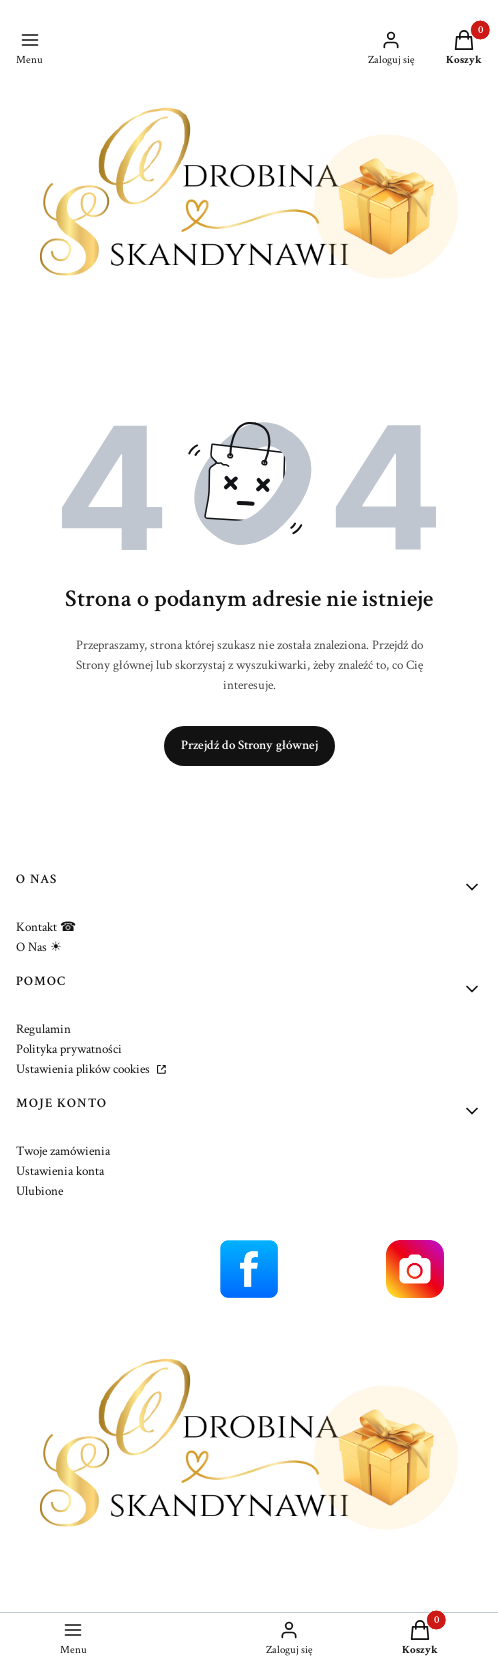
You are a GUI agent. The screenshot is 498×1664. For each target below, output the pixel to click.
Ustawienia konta (60, 1171)
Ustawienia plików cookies (84, 1069)
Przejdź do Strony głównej (249, 745)
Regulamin (43, 1029)
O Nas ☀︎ (39, 947)
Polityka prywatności (69, 1049)
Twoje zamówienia (63, 1151)
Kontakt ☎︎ (46, 927)
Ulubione (39, 1191)
